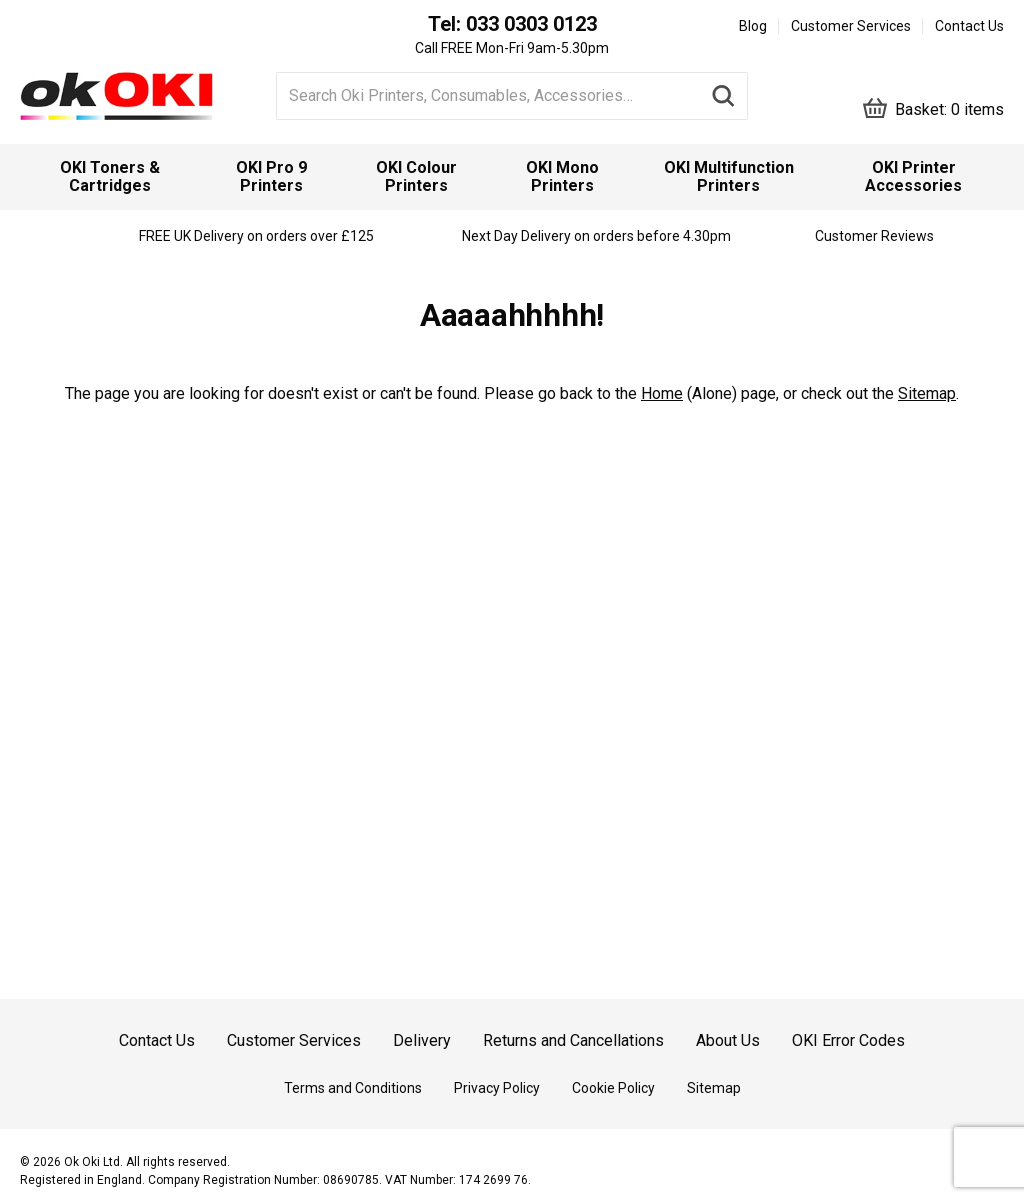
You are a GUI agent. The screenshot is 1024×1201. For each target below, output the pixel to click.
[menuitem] (110, 177)
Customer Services (851, 26)
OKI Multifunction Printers (729, 176)
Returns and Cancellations (573, 1040)
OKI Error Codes (848, 1040)
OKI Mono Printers (562, 176)
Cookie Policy (613, 1088)
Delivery (422, 1040)
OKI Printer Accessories (913, 176)
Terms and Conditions (353, 1088)
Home (662, 393)
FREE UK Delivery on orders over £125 (256, 236)
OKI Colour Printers (416, 176)
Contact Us (969, 26)
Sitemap (927, 393)
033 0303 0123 (531, 24)
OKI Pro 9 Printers (271, 176)
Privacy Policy (497, 1088)
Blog (753, 26)
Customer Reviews (874, 236)
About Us (728, 1040)
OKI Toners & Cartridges (110, 176)
